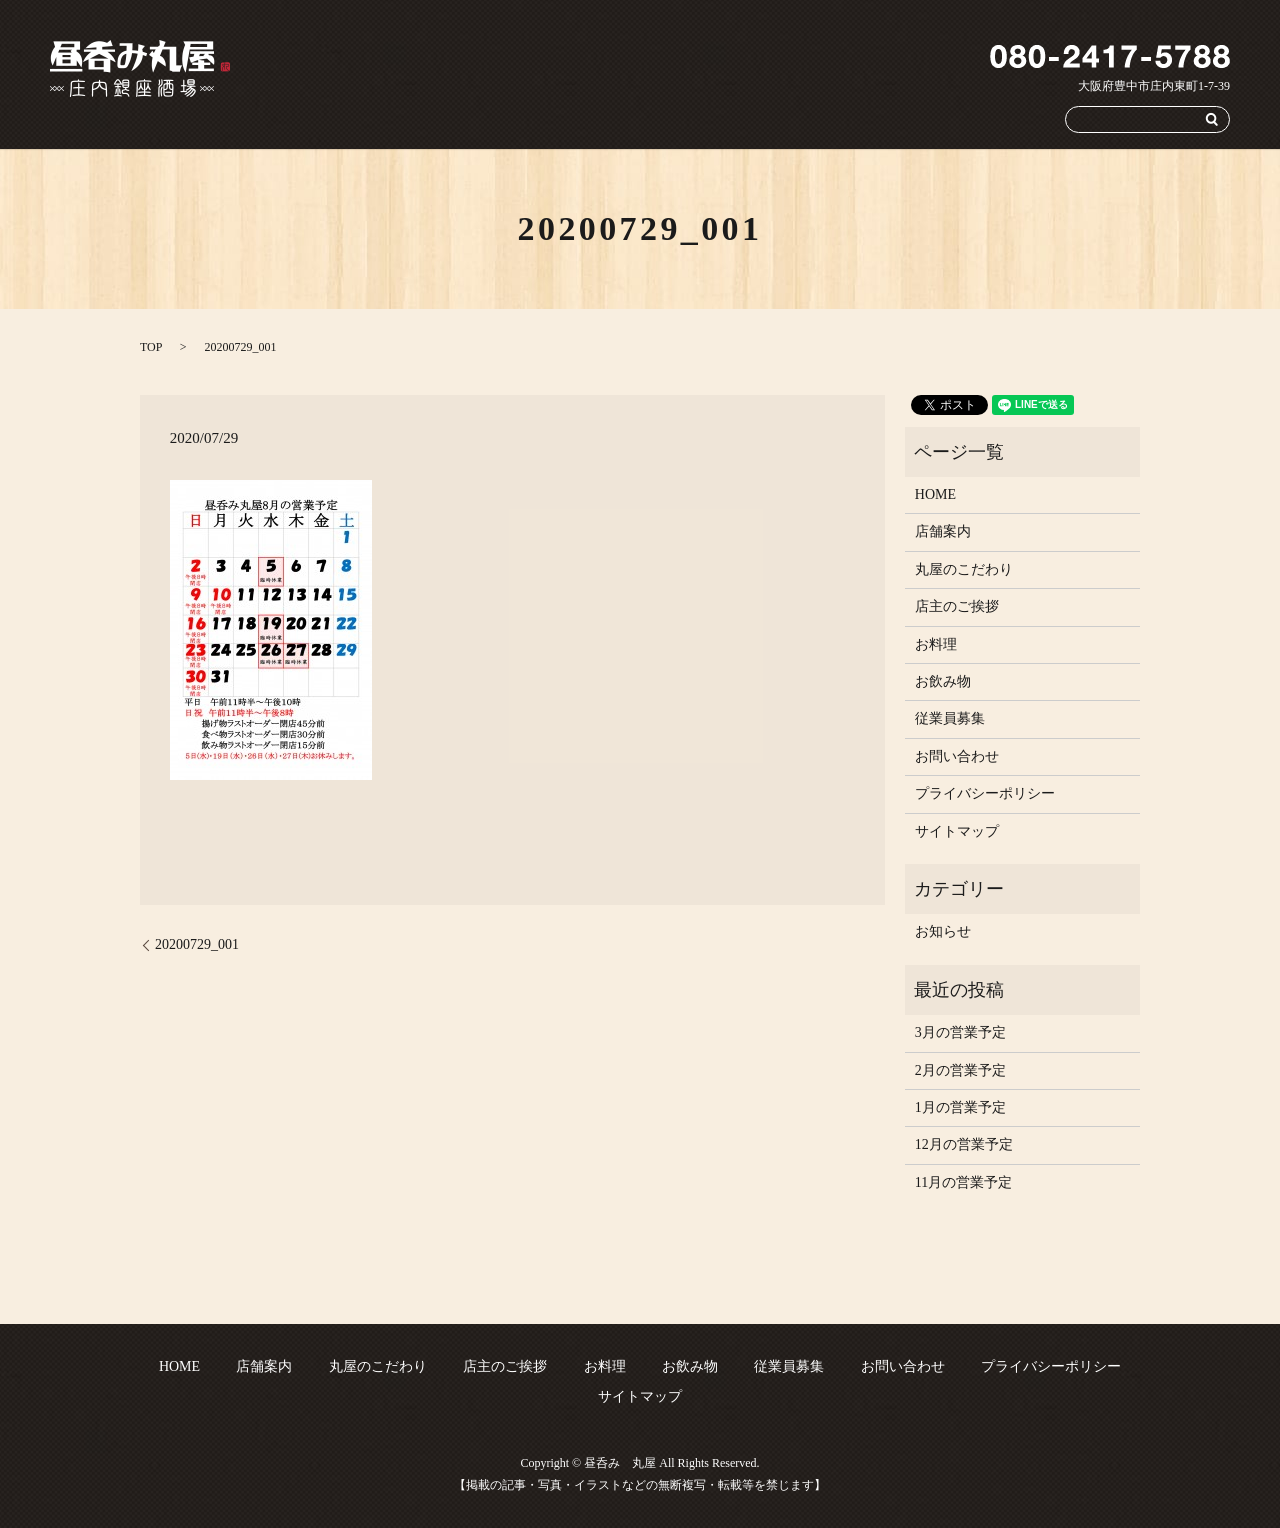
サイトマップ (957, 831)
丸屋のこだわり (562, 119)
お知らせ (943, 931)
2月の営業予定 (960, 1070)
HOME (396, 119)
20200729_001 (197, 944)
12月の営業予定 (964, 1144)
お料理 (752, 119)
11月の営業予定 (963, 1182)
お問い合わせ (1000, 119)
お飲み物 (823, 119)
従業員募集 (905, 119)
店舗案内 (468, 119)
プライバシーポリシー (985, 793)
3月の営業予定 (960, 1032)
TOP (151, 347)
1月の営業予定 (960, 1107)
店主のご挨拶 (669, 119)
